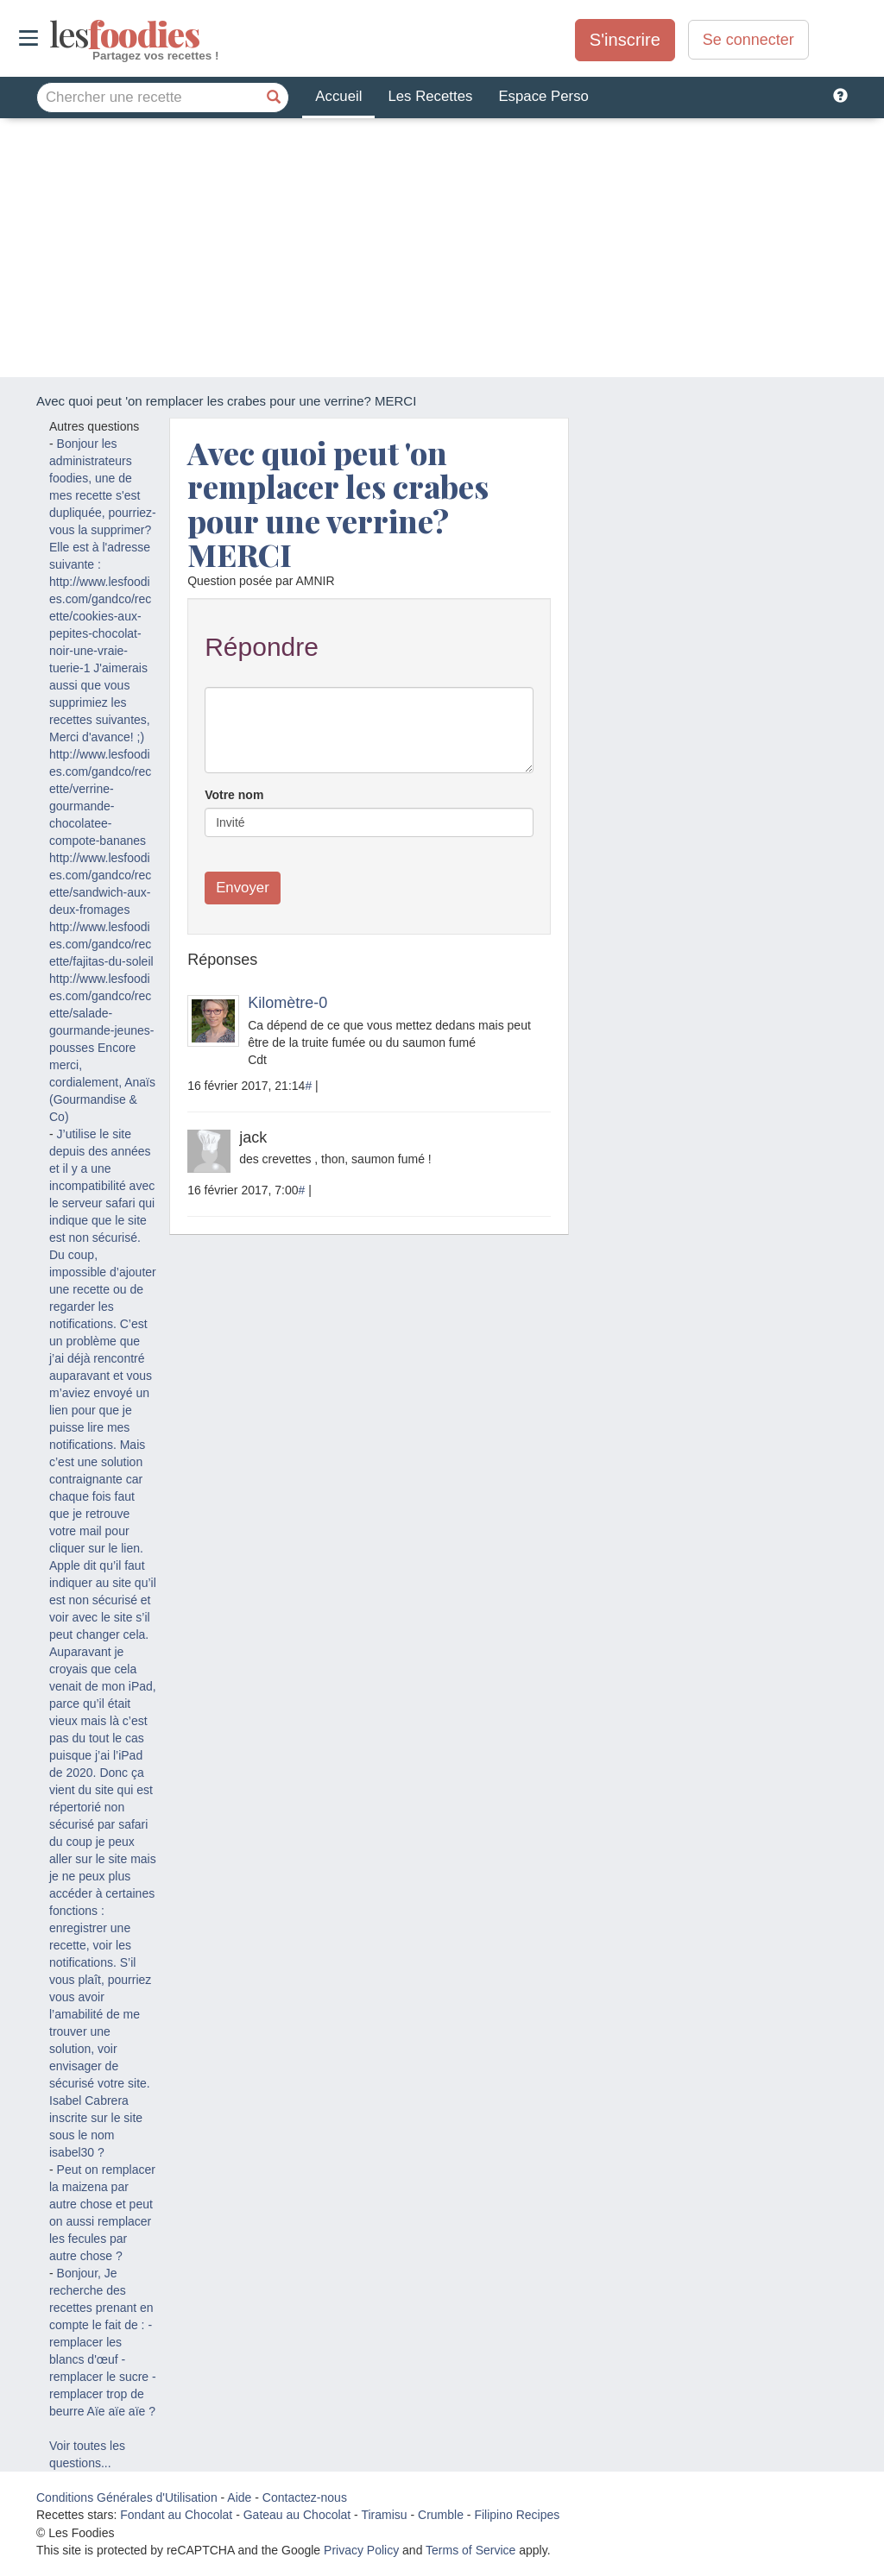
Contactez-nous (304, 2497)
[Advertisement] (442, 247)
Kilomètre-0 (287, 1002)
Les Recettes (430, 96)
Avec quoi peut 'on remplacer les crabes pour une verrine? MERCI (338, 503)
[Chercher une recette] (273, 97)
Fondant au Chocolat (176, 2515)
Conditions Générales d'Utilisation (127, 2497)
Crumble (441, 2515)
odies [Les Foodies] (51, 34)
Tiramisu (384, 2515)
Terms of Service (470, 2550)
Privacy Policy (361, 2550)
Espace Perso (543, 96)
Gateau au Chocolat (297, 2515)
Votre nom (234, 795)
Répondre (262, 647)
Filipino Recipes (516, 2515)
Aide (239, 2497)
